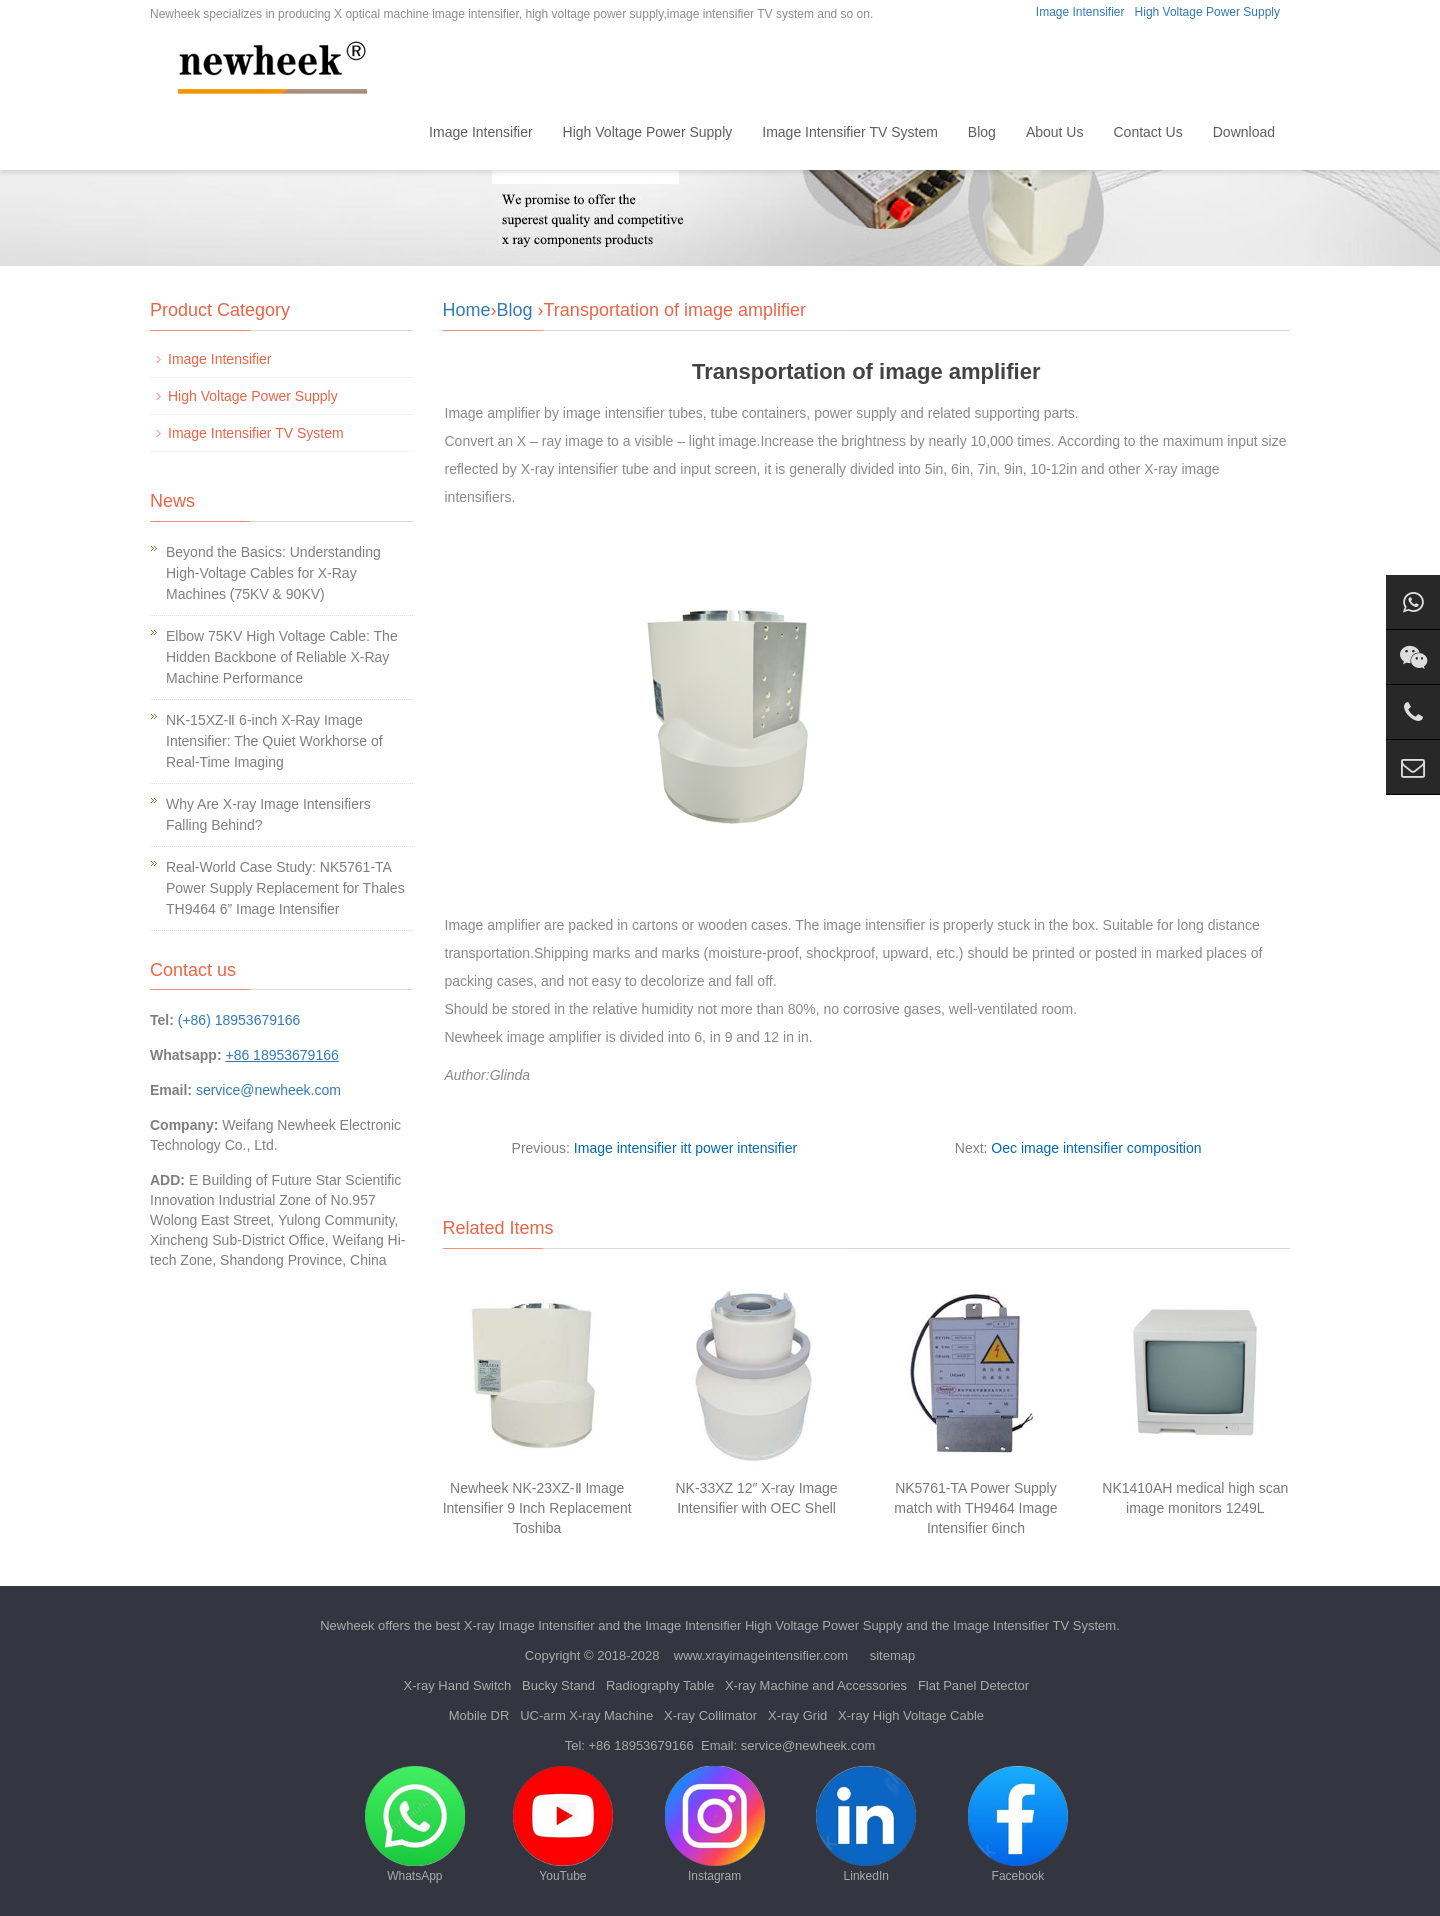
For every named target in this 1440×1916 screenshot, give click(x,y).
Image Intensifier (1080, 12)
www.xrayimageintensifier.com (761, 1655)
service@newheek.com (268, 1090)
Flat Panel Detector (973, 1685)
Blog (982, 132)
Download (1244, 132)
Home (380, 132)
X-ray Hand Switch (458, 1685)
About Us (1055, 132)
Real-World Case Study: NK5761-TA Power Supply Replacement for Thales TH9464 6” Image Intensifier (285, 888)
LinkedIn (866, 1824)
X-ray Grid (797, 1715)
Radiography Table (660, 1685)
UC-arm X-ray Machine (586, 1715)
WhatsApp (415, 1824)
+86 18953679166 (641, 1745)
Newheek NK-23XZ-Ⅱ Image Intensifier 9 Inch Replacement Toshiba (537, 1508)
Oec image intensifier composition (1096, 1148)
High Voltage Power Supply (1207, 12)
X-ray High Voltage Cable (911, 1715)
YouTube (563, 1824)
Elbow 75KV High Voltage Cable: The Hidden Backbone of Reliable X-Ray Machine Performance (282, 657)
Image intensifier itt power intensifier (685, 1148)
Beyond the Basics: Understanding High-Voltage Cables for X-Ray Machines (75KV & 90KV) (273, 573)
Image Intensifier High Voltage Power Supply (773, 1625)
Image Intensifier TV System (850, 132)
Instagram (715, 1824)
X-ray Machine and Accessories (816, 1685)
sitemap (893, 1655)
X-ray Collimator (710, 1715)
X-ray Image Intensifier (529, 1625)
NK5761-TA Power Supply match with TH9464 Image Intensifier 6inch (975, 1508)
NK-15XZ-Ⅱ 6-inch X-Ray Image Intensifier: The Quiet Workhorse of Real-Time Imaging (274, 741)
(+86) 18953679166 (239, 1020)
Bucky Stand (558, 1685)
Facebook (1018, 1824)
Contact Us (1147, 132)
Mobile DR (479, 1715)
